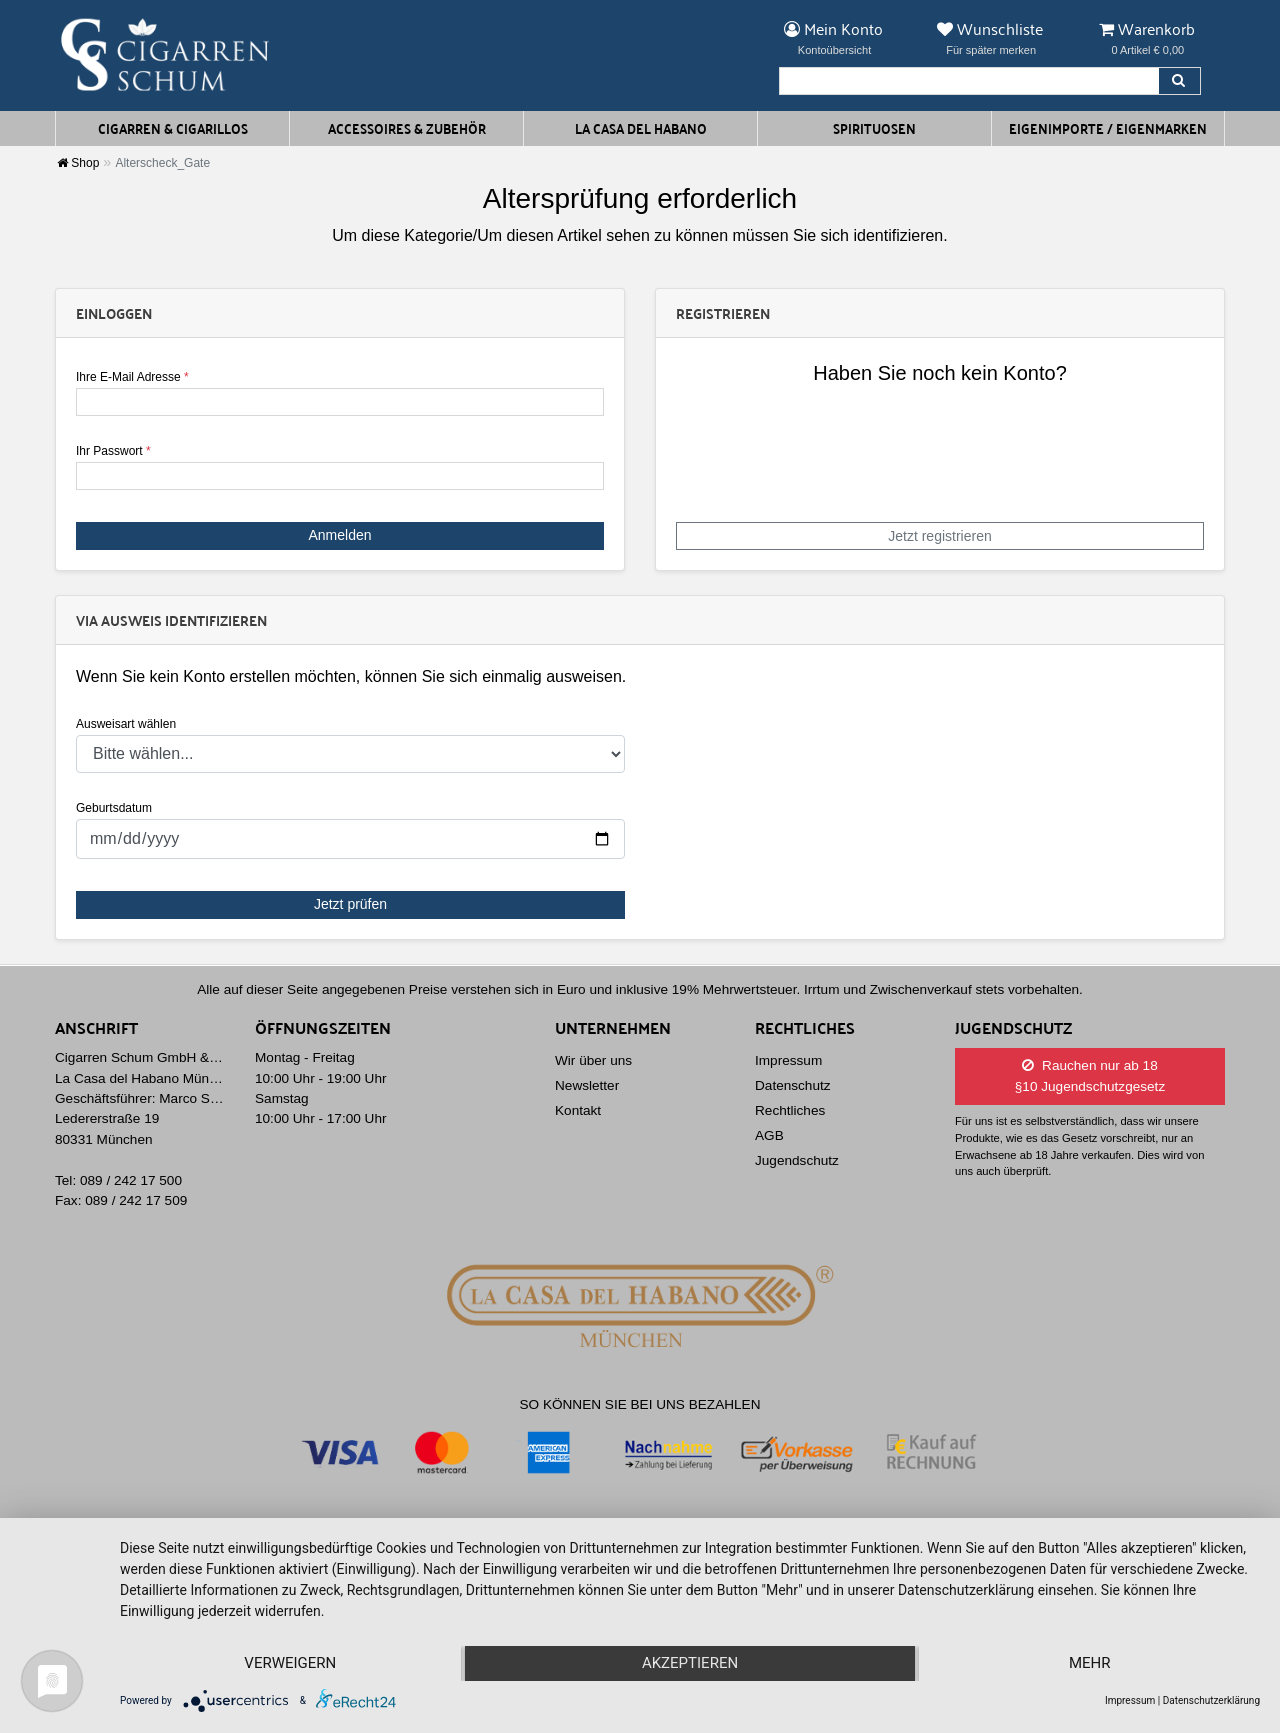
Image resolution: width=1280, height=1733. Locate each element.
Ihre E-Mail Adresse (132, 377)
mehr (1090, 1664)
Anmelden (339, 535)
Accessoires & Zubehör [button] (407, 128)
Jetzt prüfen (350, 904)
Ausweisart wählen (126, 724)
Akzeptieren (690, 1664)
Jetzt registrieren (939, 536)
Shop (78, 163)
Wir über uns (593, 1060)
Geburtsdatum (114, 808)
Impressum (788, 1060)
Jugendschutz (797, 1160)
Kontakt (578, 1110)
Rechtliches (790, 1110)
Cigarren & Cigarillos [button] (173, 128)
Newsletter (587, 1085)
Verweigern (290, 1664)
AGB (769, 1135)
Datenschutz (793, 1085)
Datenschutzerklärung (1211, 1700)
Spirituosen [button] (874, 128)
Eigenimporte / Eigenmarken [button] (1108, 128)
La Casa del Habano (641, 128)
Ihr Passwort (113, 451)
